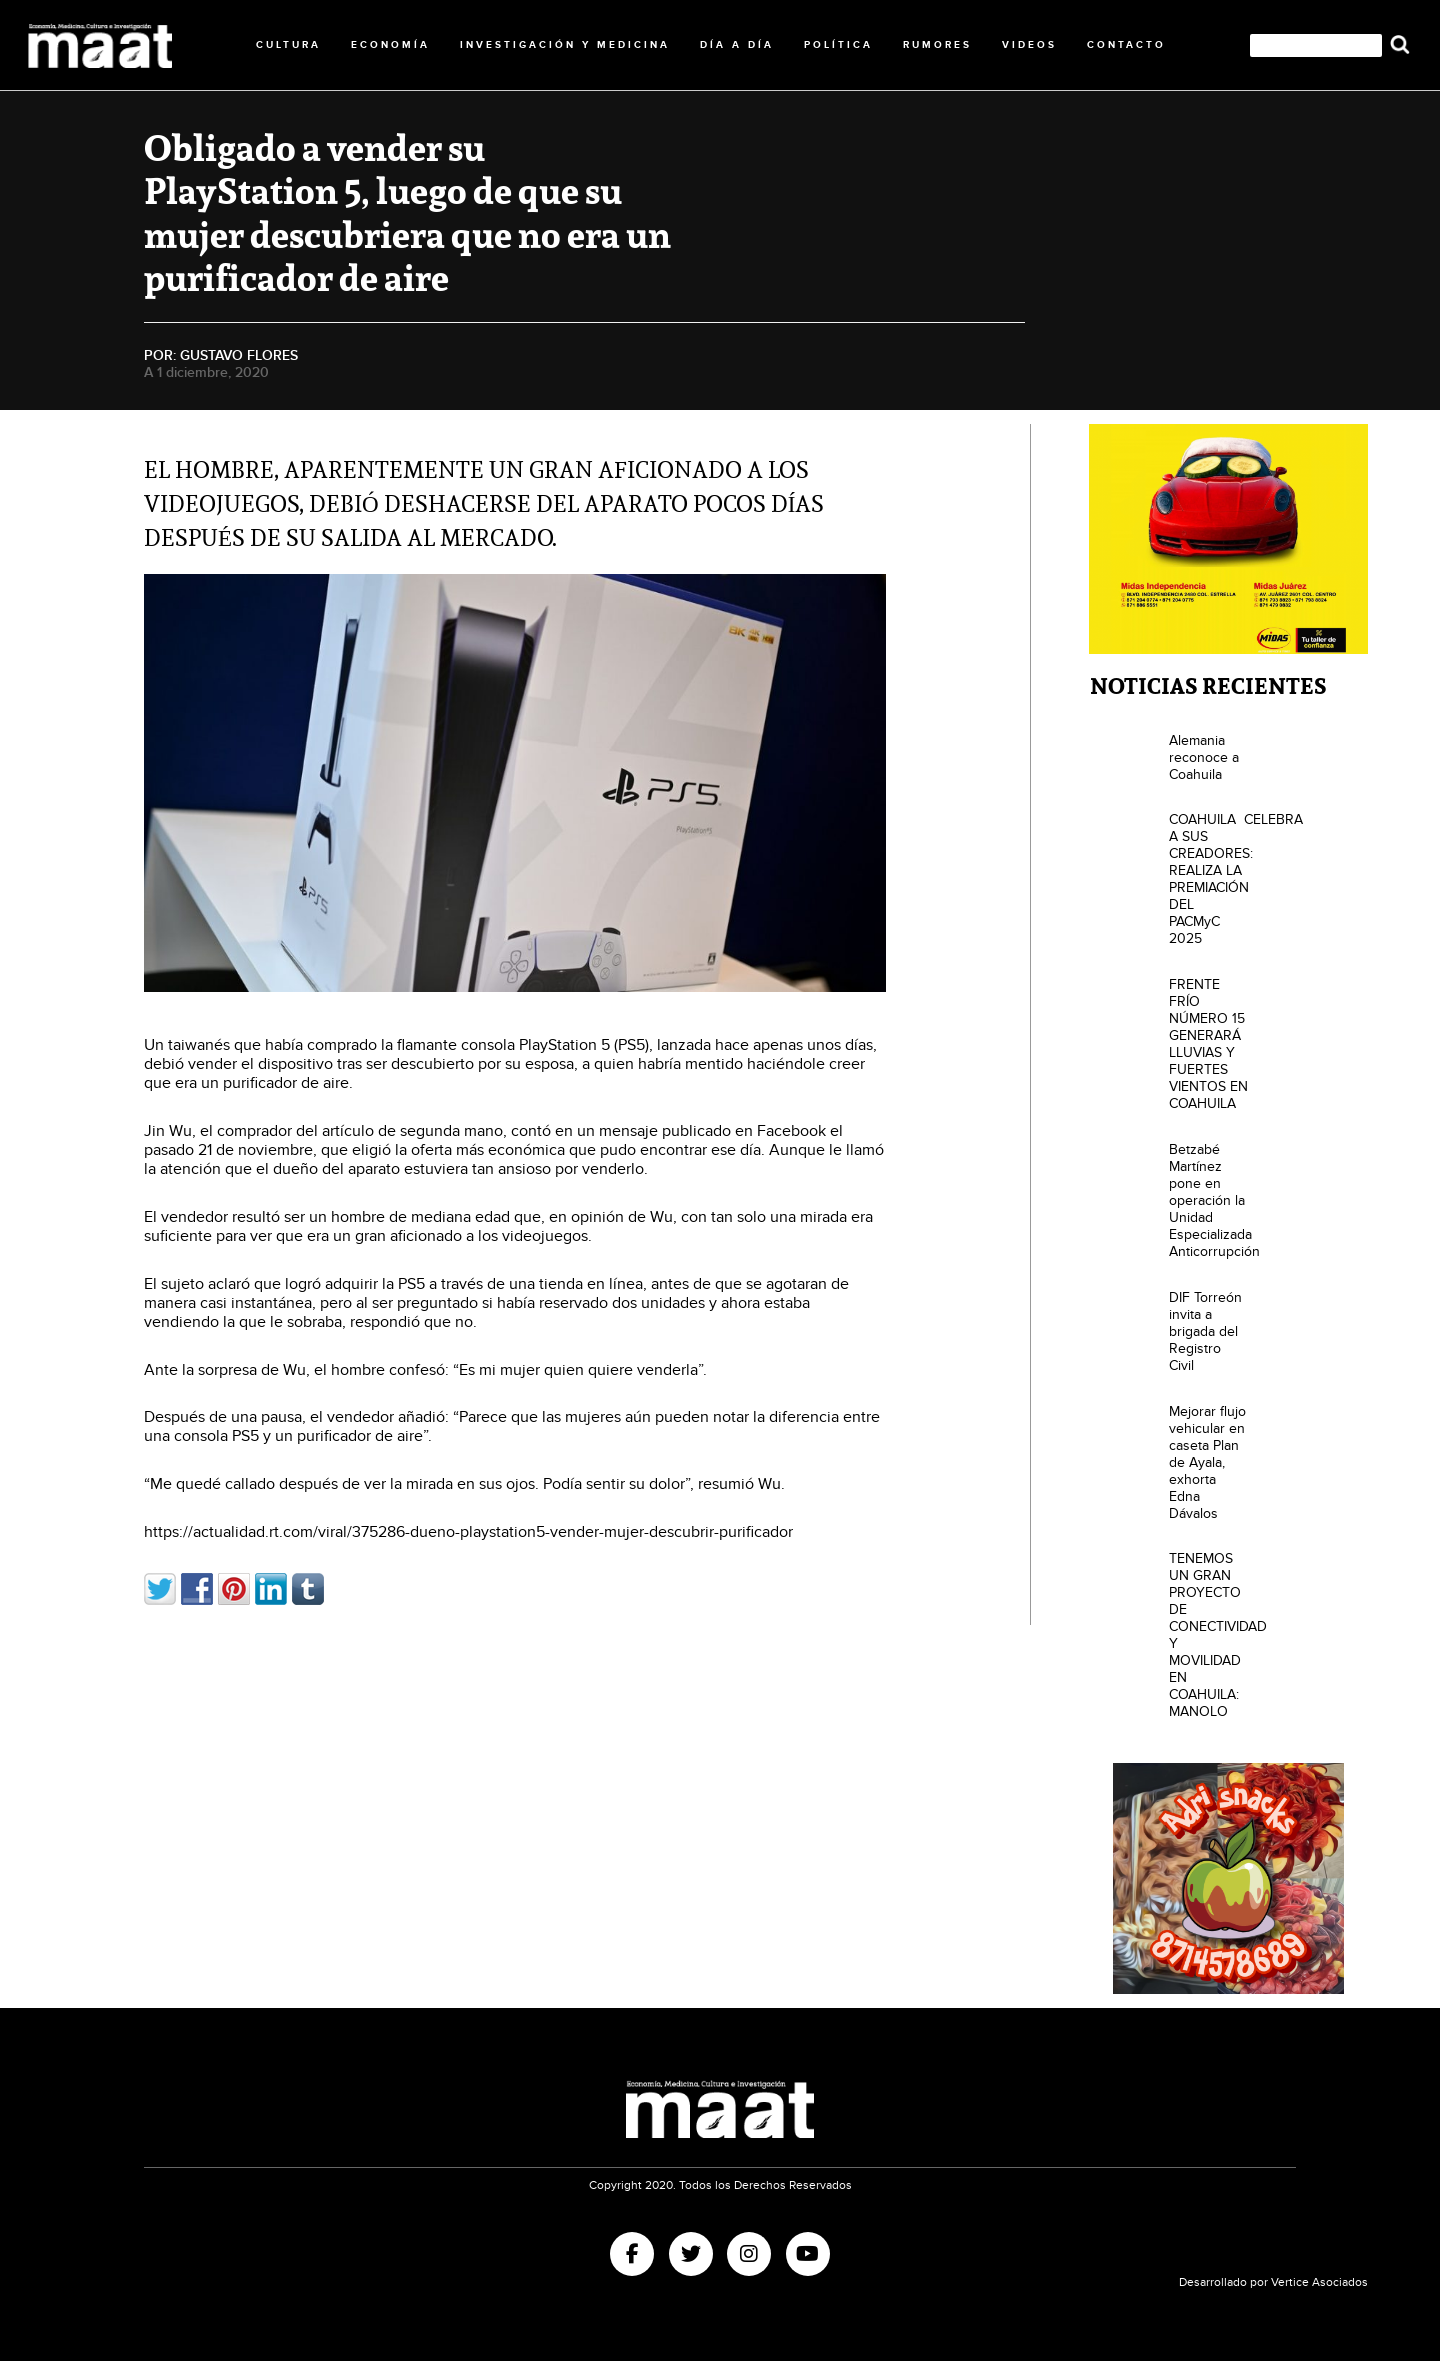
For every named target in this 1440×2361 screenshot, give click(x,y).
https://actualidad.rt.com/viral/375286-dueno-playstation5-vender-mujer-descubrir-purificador (468, 1532)
